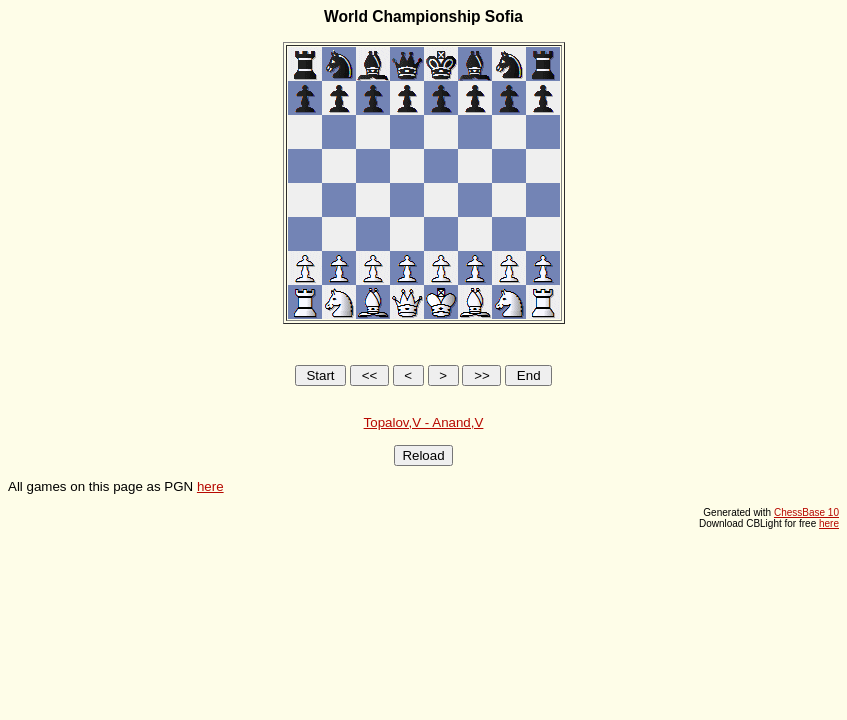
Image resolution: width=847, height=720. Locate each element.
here (210, 486)
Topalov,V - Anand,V (424, 422)
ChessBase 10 (806, 512)
